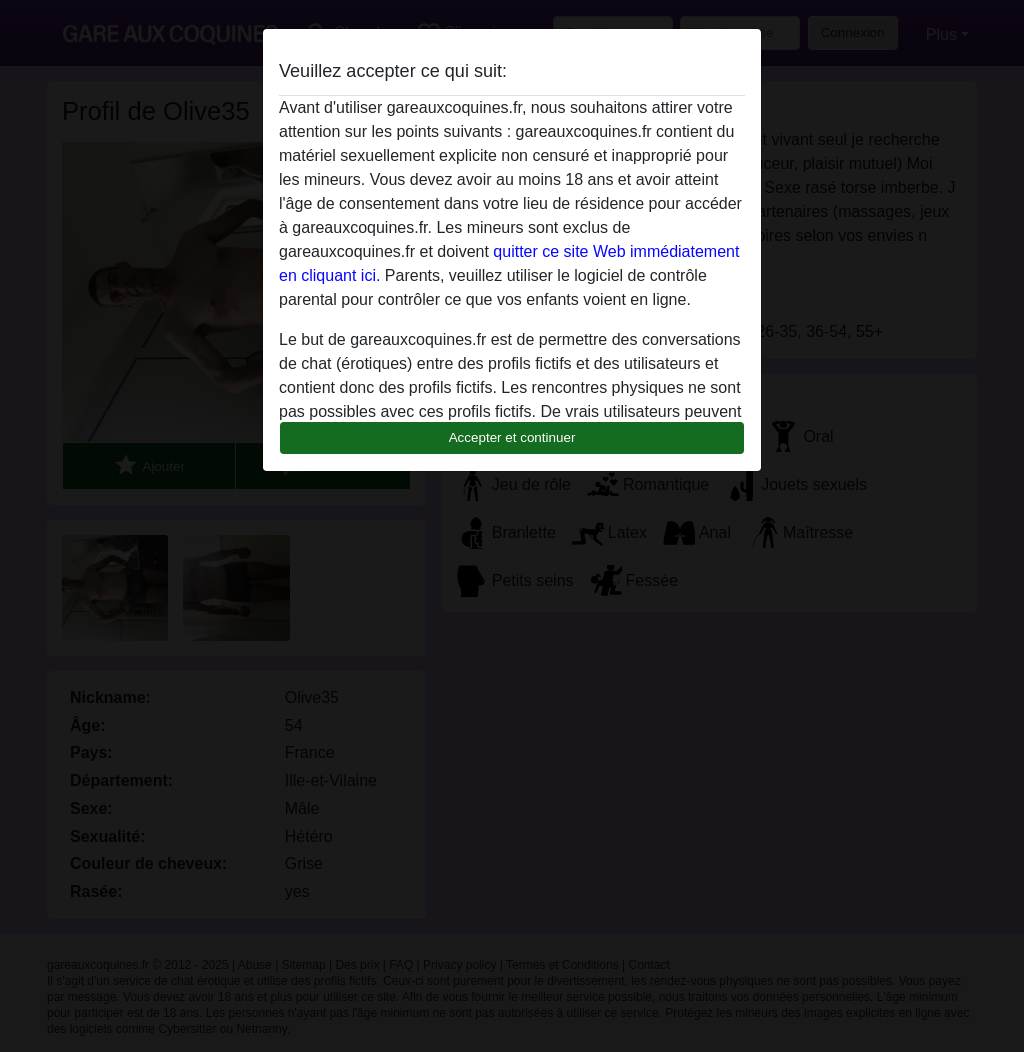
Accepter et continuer (512, 437)
